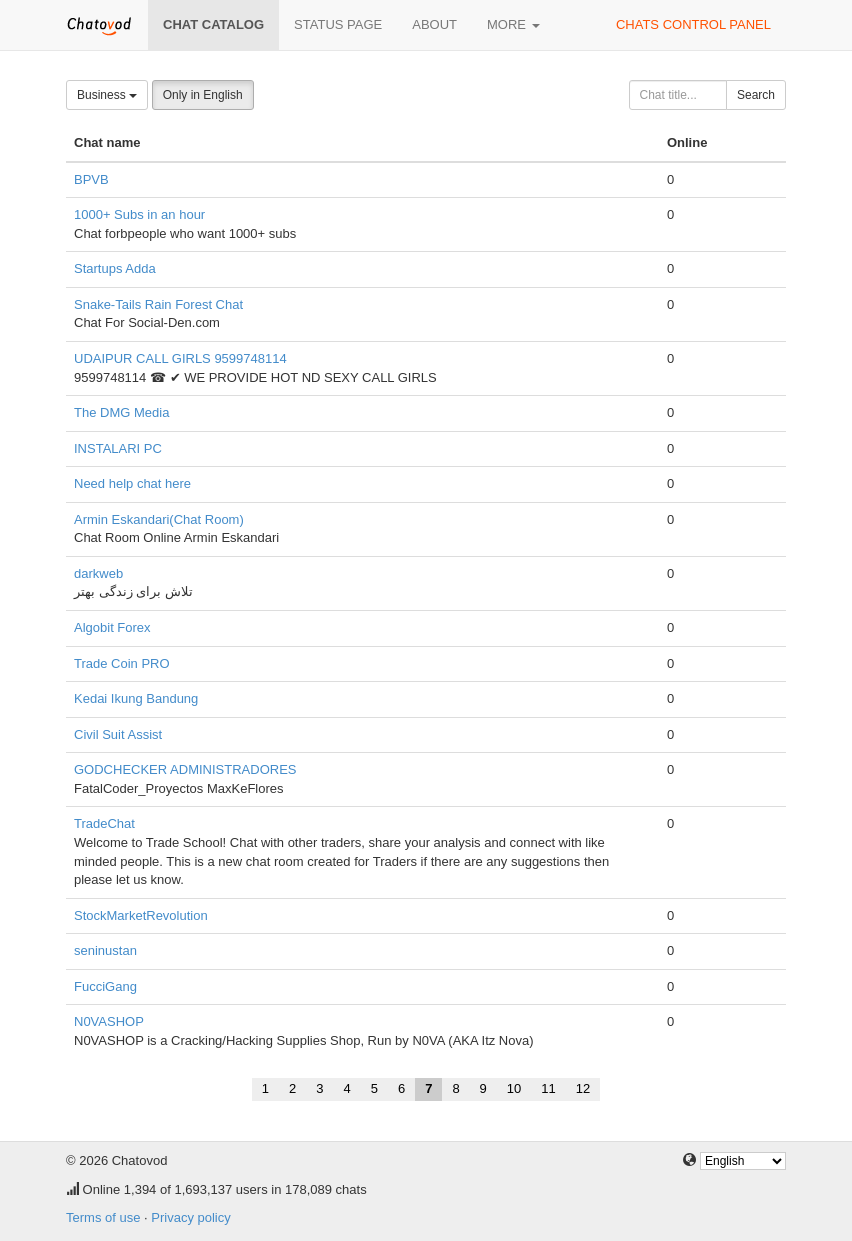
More (513, 24)
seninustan (105, 950)
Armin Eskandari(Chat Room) (159, 519)
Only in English (203, 95)
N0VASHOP (109, 1021)
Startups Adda (115, 268)
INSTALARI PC (118, 448)
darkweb (98, 573)
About (434, 24)
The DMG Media (121, 412)
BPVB (91, 179)
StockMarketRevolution (141, 915)
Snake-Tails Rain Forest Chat (158, 304)
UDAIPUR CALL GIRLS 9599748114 (180, 358)
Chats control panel (693, 24)
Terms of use (103, 1217)
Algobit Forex (112, 627)
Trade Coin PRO (122, 663)
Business (107, 95)
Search (756, 95)
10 (514, 1088)
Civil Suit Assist (118, 734)
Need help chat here (132, 483)
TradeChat (104, 823)
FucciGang (105, 986)
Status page (338, 24)
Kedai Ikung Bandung (136, 698)
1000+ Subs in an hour (139, 214)
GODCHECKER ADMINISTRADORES (185, 769)
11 (548, 1088)
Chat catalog (213, 24)
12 (583, 1088)
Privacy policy (190, 1217)
